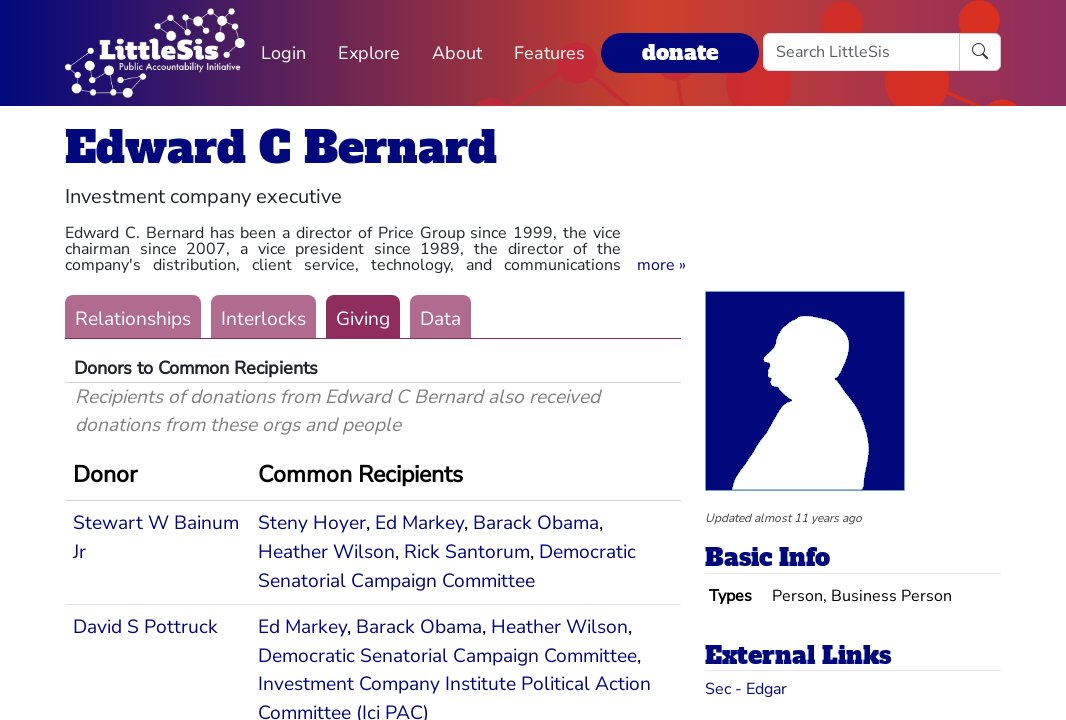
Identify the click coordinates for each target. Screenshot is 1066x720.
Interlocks (263, 319)
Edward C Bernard (281, 147)
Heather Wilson (326, 552)
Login (283, 53)
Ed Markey (419, 523)
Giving (363, 319)
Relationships (133, 319)
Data (440, 319)
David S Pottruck (145, 627)
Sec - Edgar (746, 689)
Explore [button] (369, 53)
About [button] (457, 53)
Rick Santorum (467, 552)
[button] (661, 265)
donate (680, 52)
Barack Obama (536, 523)
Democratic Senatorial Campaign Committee (447, 656)
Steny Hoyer (312, 523)
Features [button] (549, 53)
